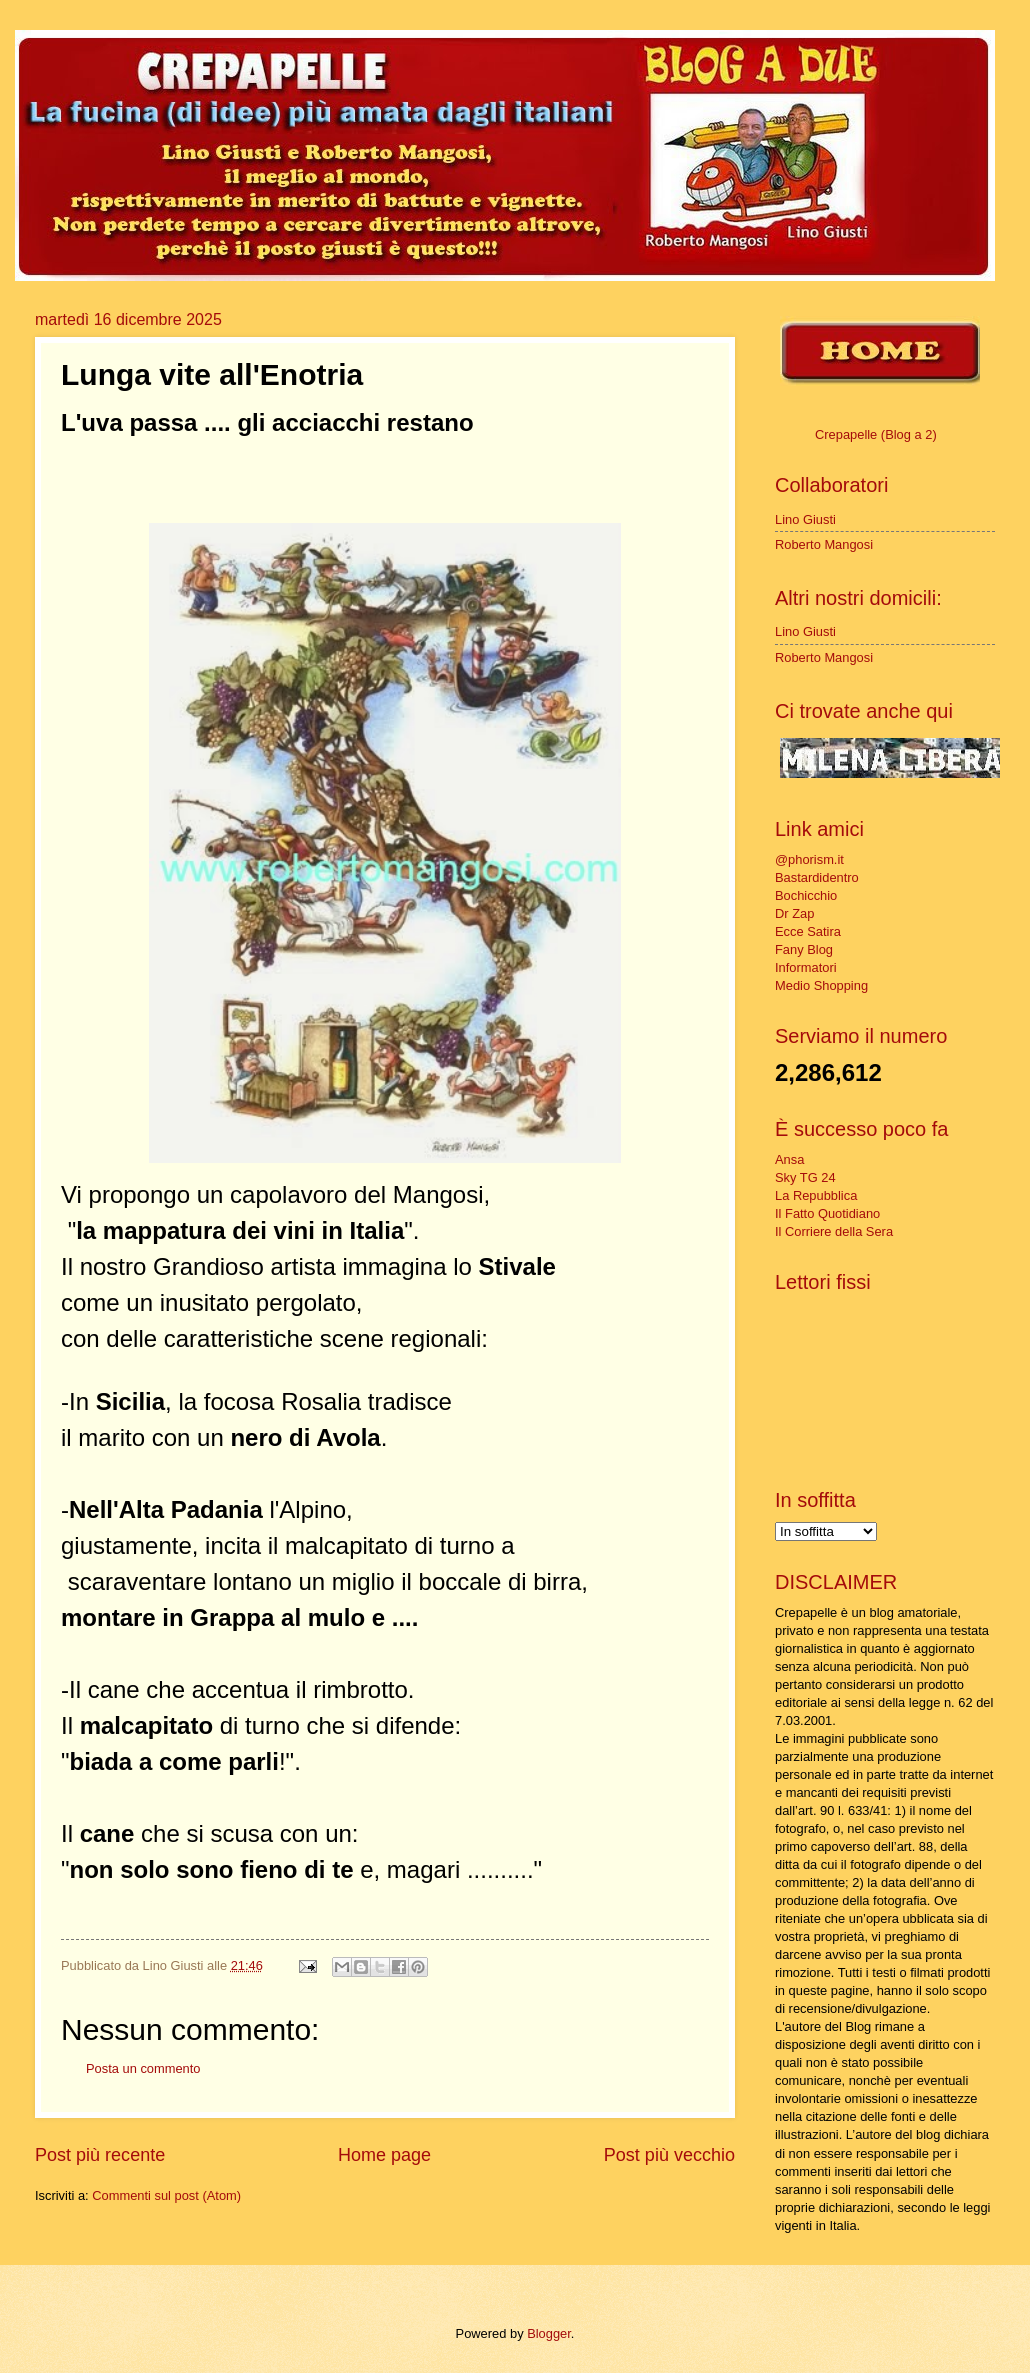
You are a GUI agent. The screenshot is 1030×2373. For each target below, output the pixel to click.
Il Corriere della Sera (834, 1231)
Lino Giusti (805, 519)
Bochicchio (806, 895)
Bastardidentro (817, 877)
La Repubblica (816, 1195)
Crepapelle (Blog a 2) (876, 434)
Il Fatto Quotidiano (827, 1213)
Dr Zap (794, 913)
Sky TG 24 (805, 1177)
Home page (384, 2155)
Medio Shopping (821, 985)
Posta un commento (143, 2068)
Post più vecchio (669, 2155)
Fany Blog (804, 949)
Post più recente (100, 2155)
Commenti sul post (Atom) (166, 2195)
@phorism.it (809, 859)
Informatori (806, 967)
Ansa (789, 1159)
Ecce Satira (808, 931)
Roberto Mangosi (824, 544)
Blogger (549, 2333)
